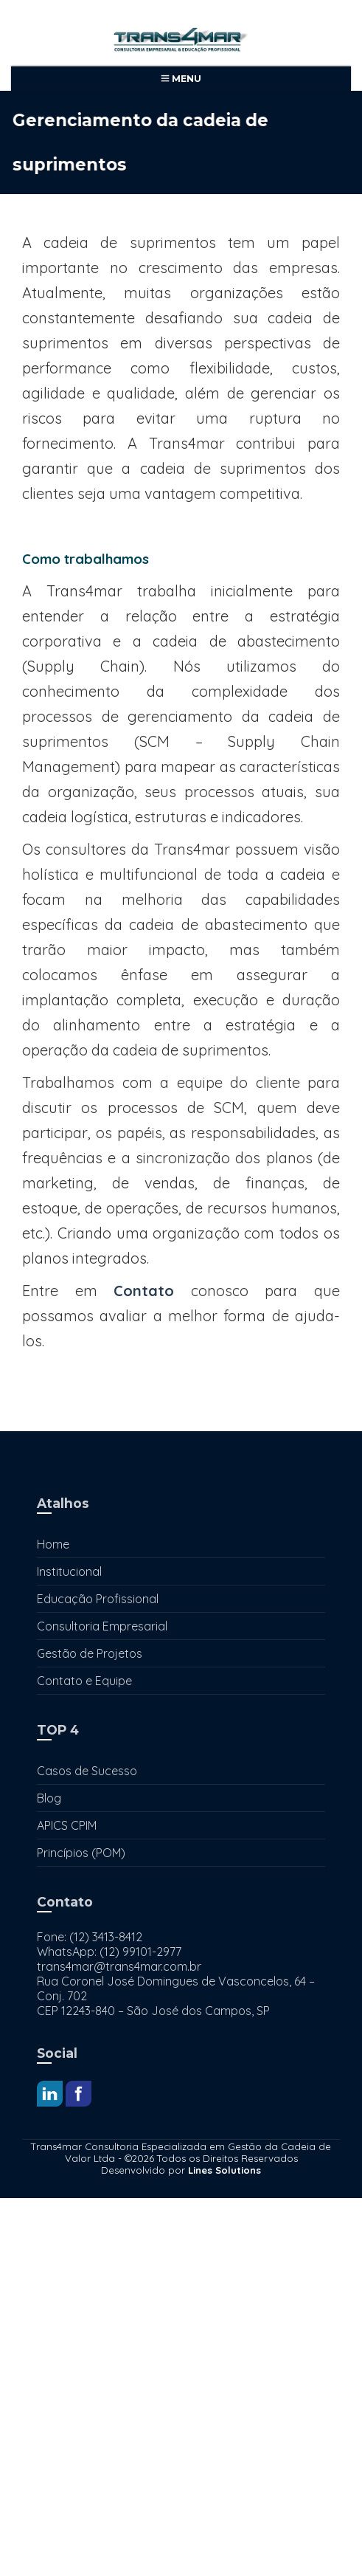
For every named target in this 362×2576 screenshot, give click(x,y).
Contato (144, 1290)
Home (53, 1544)
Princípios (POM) (81, 1852)
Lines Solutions (224, 2170)
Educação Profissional (98, 1598)
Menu (181, 78)
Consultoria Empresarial (102, 1626)
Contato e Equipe (84, 1680)
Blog (49, 1798)
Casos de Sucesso (87, 1770)
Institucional (69, 1571)
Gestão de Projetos (89, 1653)
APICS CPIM (67, 1825)
